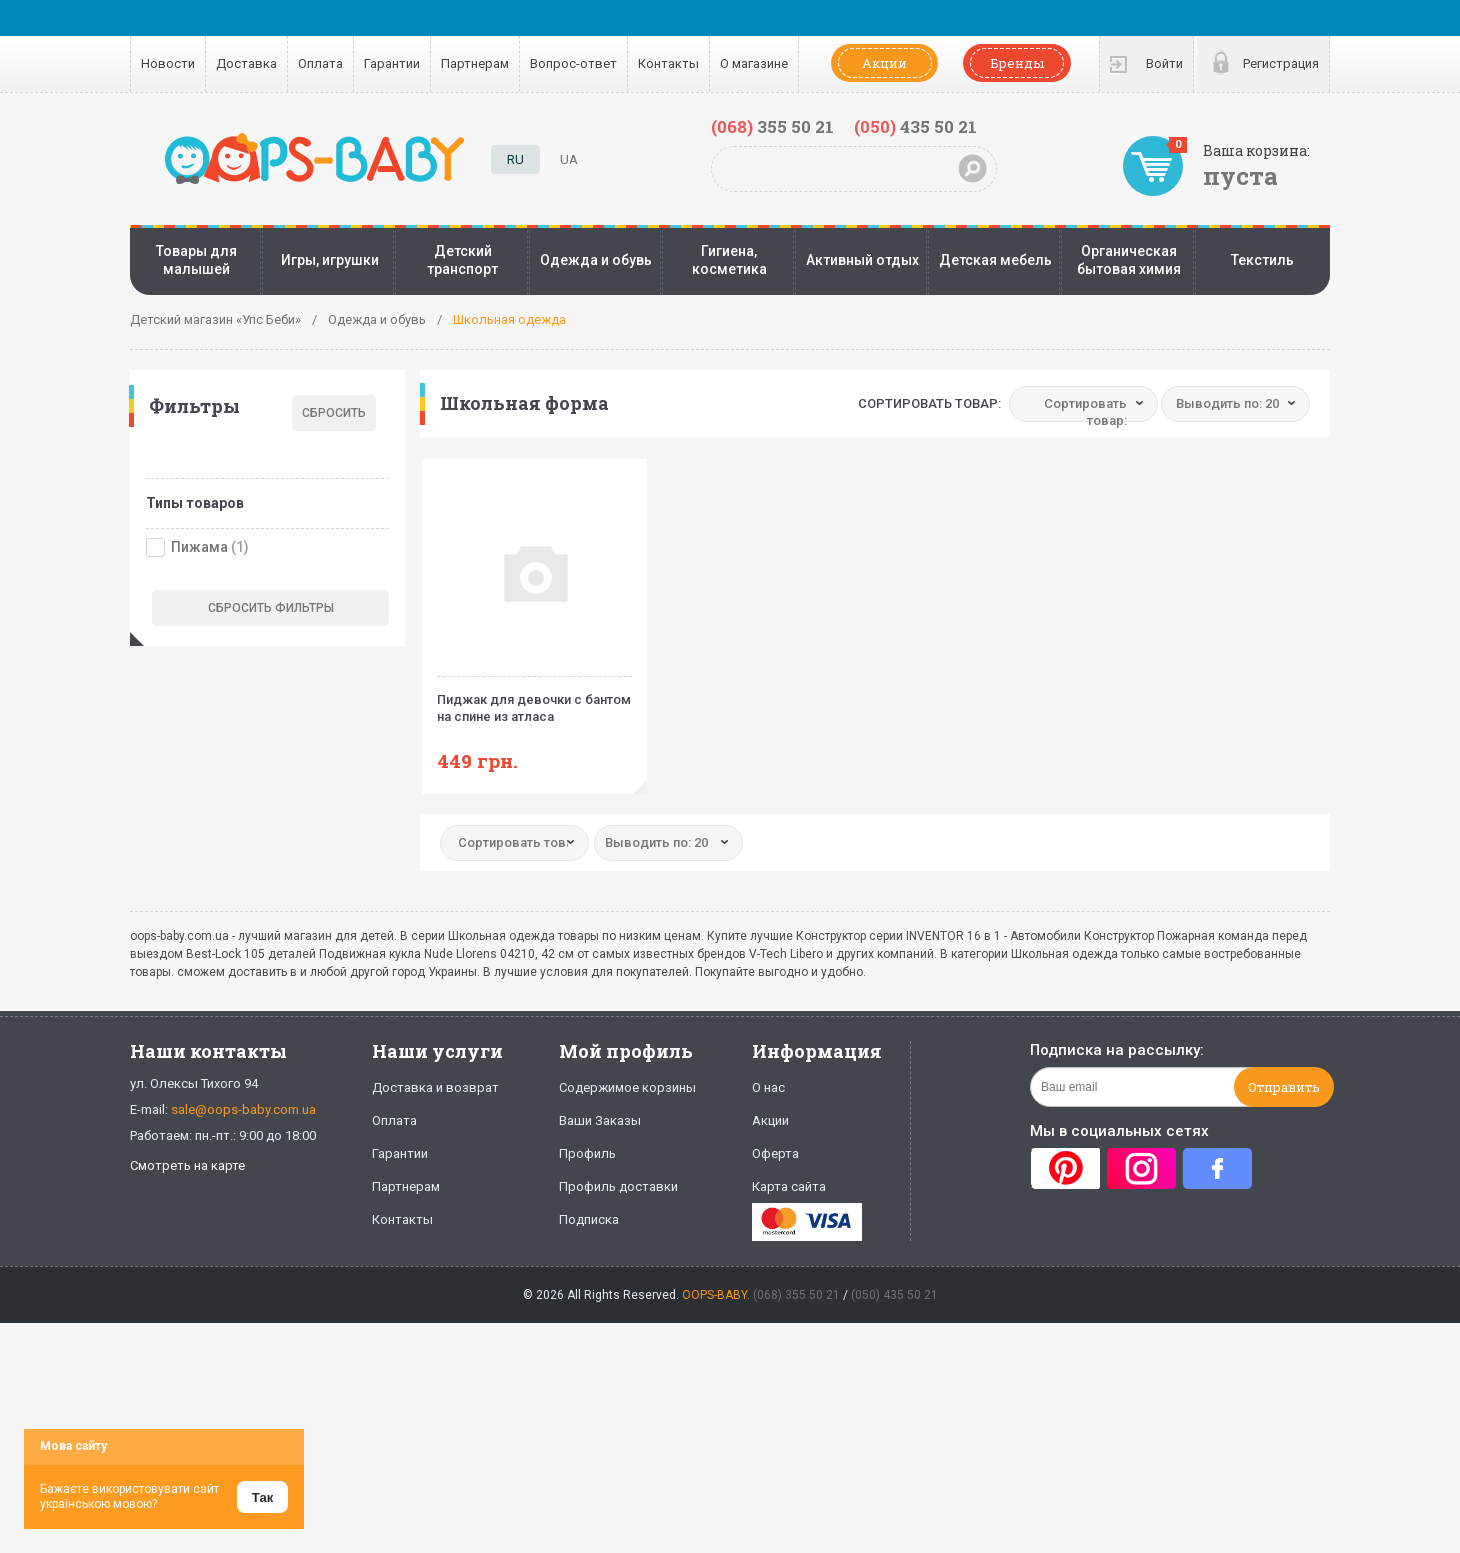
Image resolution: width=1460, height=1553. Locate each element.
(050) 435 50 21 (894, 1295)
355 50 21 (772, 126)
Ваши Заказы (600, 1120)
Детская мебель (995, 260)
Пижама (199, 547)
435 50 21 (915, 126)
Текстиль (1262, 260)
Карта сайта (789, 1186)
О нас (768, 1087)
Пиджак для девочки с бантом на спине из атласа (534, 700)
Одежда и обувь (596, 260)
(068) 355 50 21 (796, 1295)
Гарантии (392, 63)
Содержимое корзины (627, 1087)
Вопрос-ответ (573, 63)
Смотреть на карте (187, 1165)
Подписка (589, 1219)
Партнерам (475, 63)
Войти (1164, 63)
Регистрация (1281, 63)
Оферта (775, 1153)
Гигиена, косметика (729, 260)
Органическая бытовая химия (1129, 260)
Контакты (668, 63)
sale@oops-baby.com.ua (243, 1109)
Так (262, 1497)
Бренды (1017, 63)
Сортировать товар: (929, 403)
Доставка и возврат (435, 1087)
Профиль (587, 1153)
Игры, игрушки (330, 260)
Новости (168, 63)
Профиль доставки (618, 1186)
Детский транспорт (462, 260)
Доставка (246, 63)
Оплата (320, 63)
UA (569, 159)
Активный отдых (862, 260)
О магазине (754, 63)
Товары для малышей (196, 260)
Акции (884, 63)
